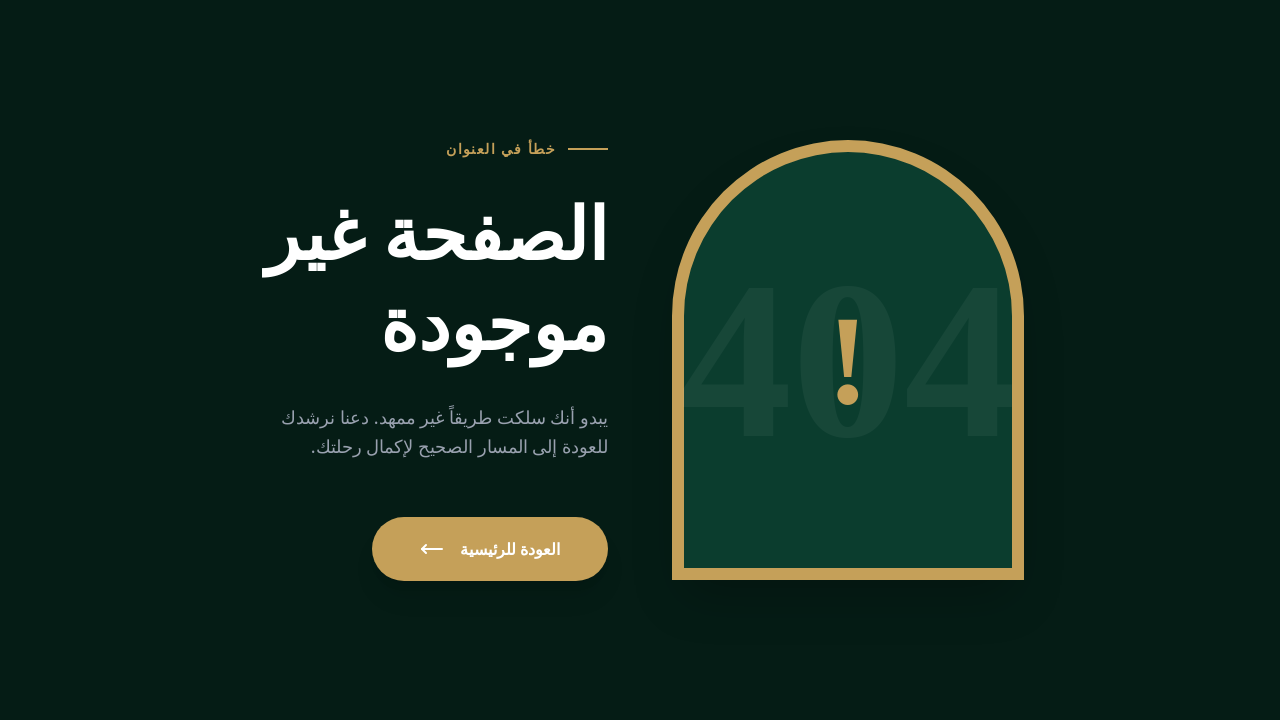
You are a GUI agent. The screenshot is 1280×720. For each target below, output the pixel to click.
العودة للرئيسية (490, 549)
